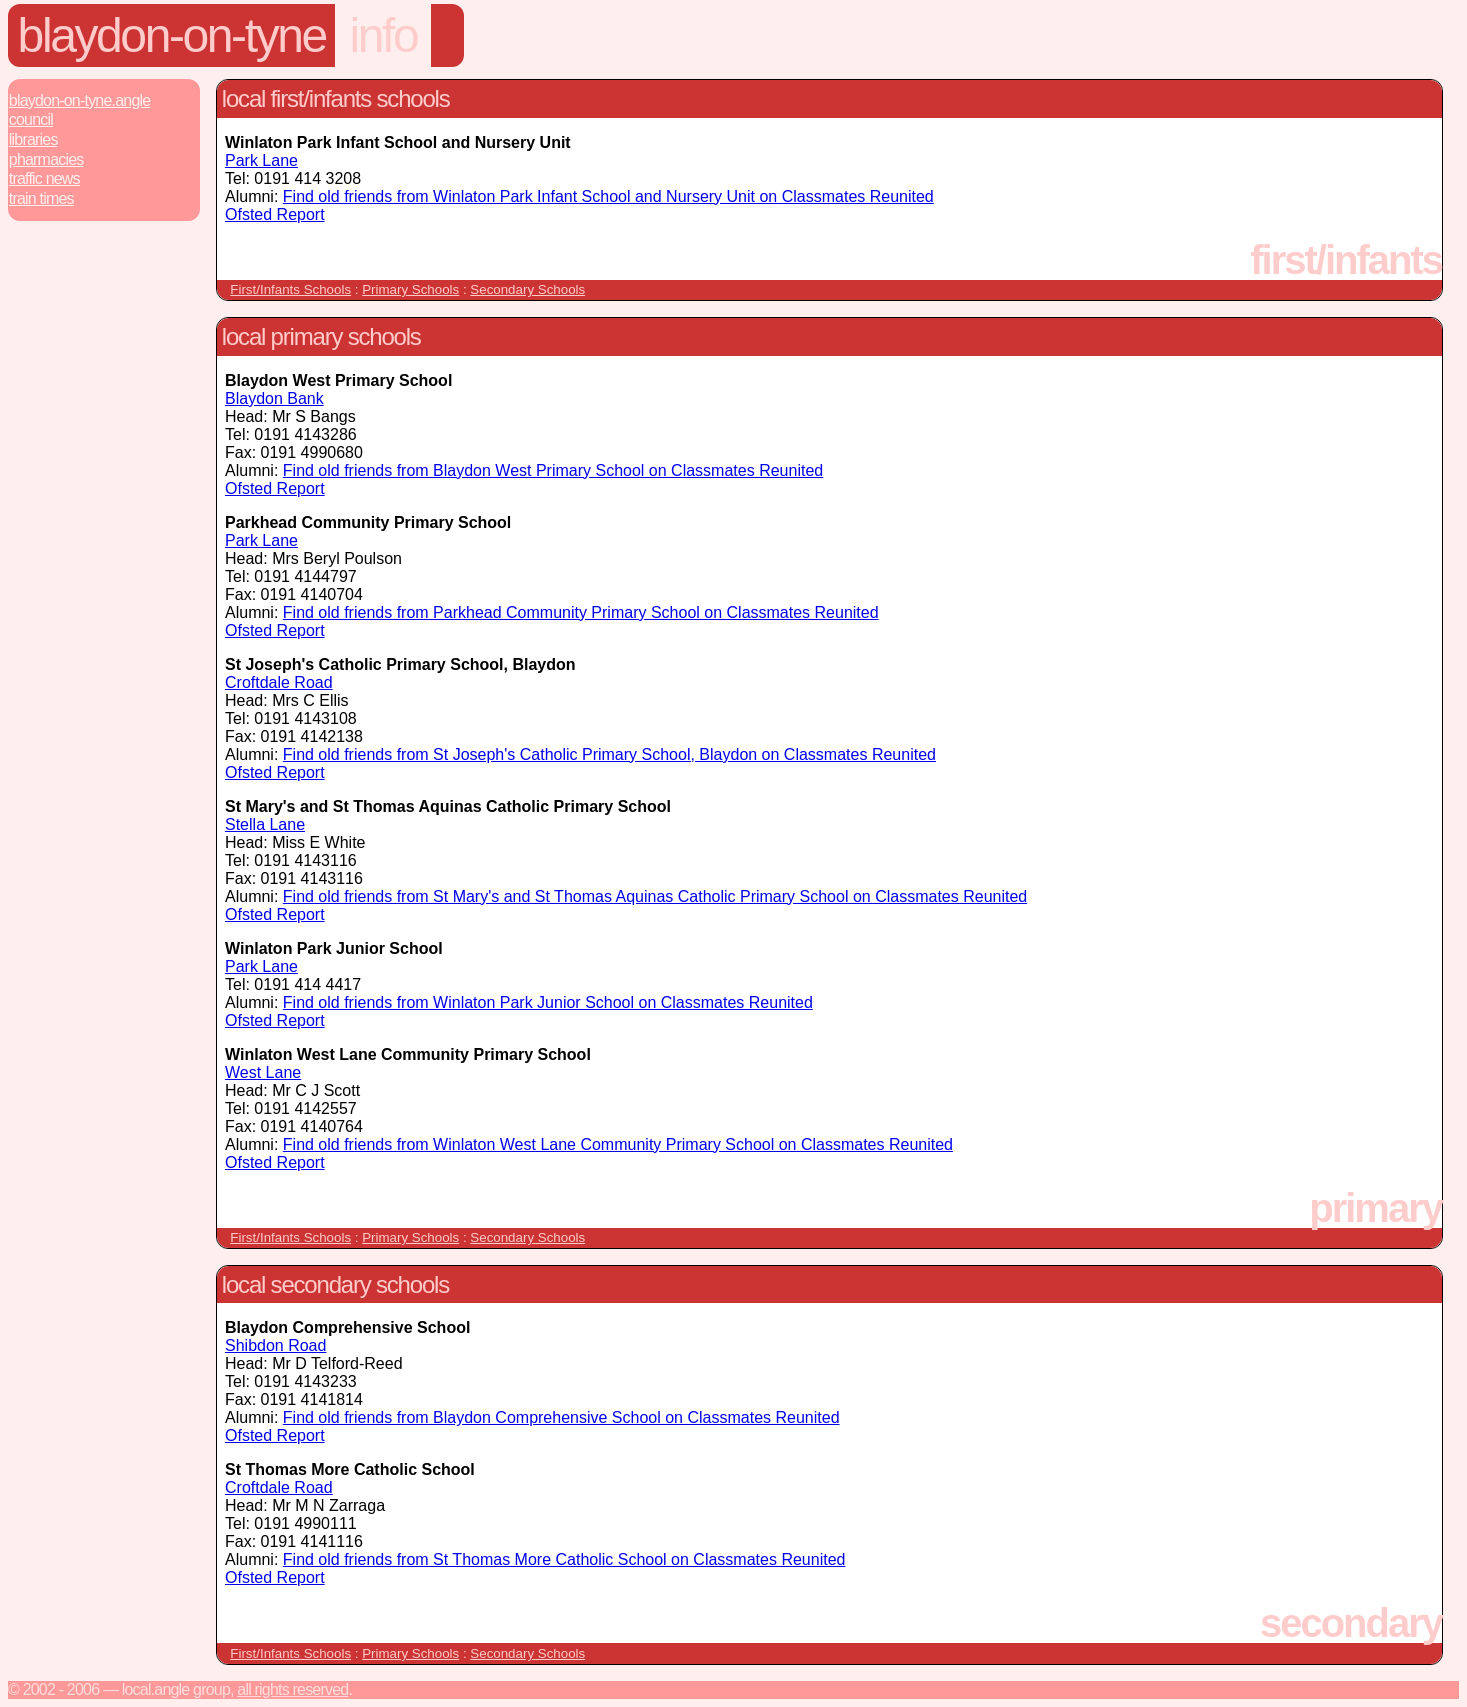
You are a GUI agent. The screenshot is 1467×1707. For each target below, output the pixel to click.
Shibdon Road (275, 1345)
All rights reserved (292, 1689)
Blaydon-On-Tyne (172, 35)
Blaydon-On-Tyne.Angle (80, 100)
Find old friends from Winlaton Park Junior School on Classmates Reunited (548, 1002)
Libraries (33, 139)
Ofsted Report (275, 214)
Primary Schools (410, 289)
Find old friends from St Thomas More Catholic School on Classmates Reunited (564, 1559)
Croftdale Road (279, 682)
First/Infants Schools (290, 289)
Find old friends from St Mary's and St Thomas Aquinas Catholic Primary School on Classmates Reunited (655, 896)
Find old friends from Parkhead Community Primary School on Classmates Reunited (581, 612)
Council (31, 119)
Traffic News (44, 178)
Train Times (41, 198)
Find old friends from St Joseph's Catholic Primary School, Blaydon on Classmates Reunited (609, 754)
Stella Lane (265, 824)
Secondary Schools (527, 289)
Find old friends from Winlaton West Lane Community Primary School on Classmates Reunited (618, 1144)
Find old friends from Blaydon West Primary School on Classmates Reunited (553, 470)
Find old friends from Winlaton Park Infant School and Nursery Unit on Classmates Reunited (608, 196)
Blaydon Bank (274, 398)
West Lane (263, 1072)
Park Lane (261, 160)
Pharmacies (46, 159)
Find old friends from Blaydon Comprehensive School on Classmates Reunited (561, 1417)
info (383, 35)
